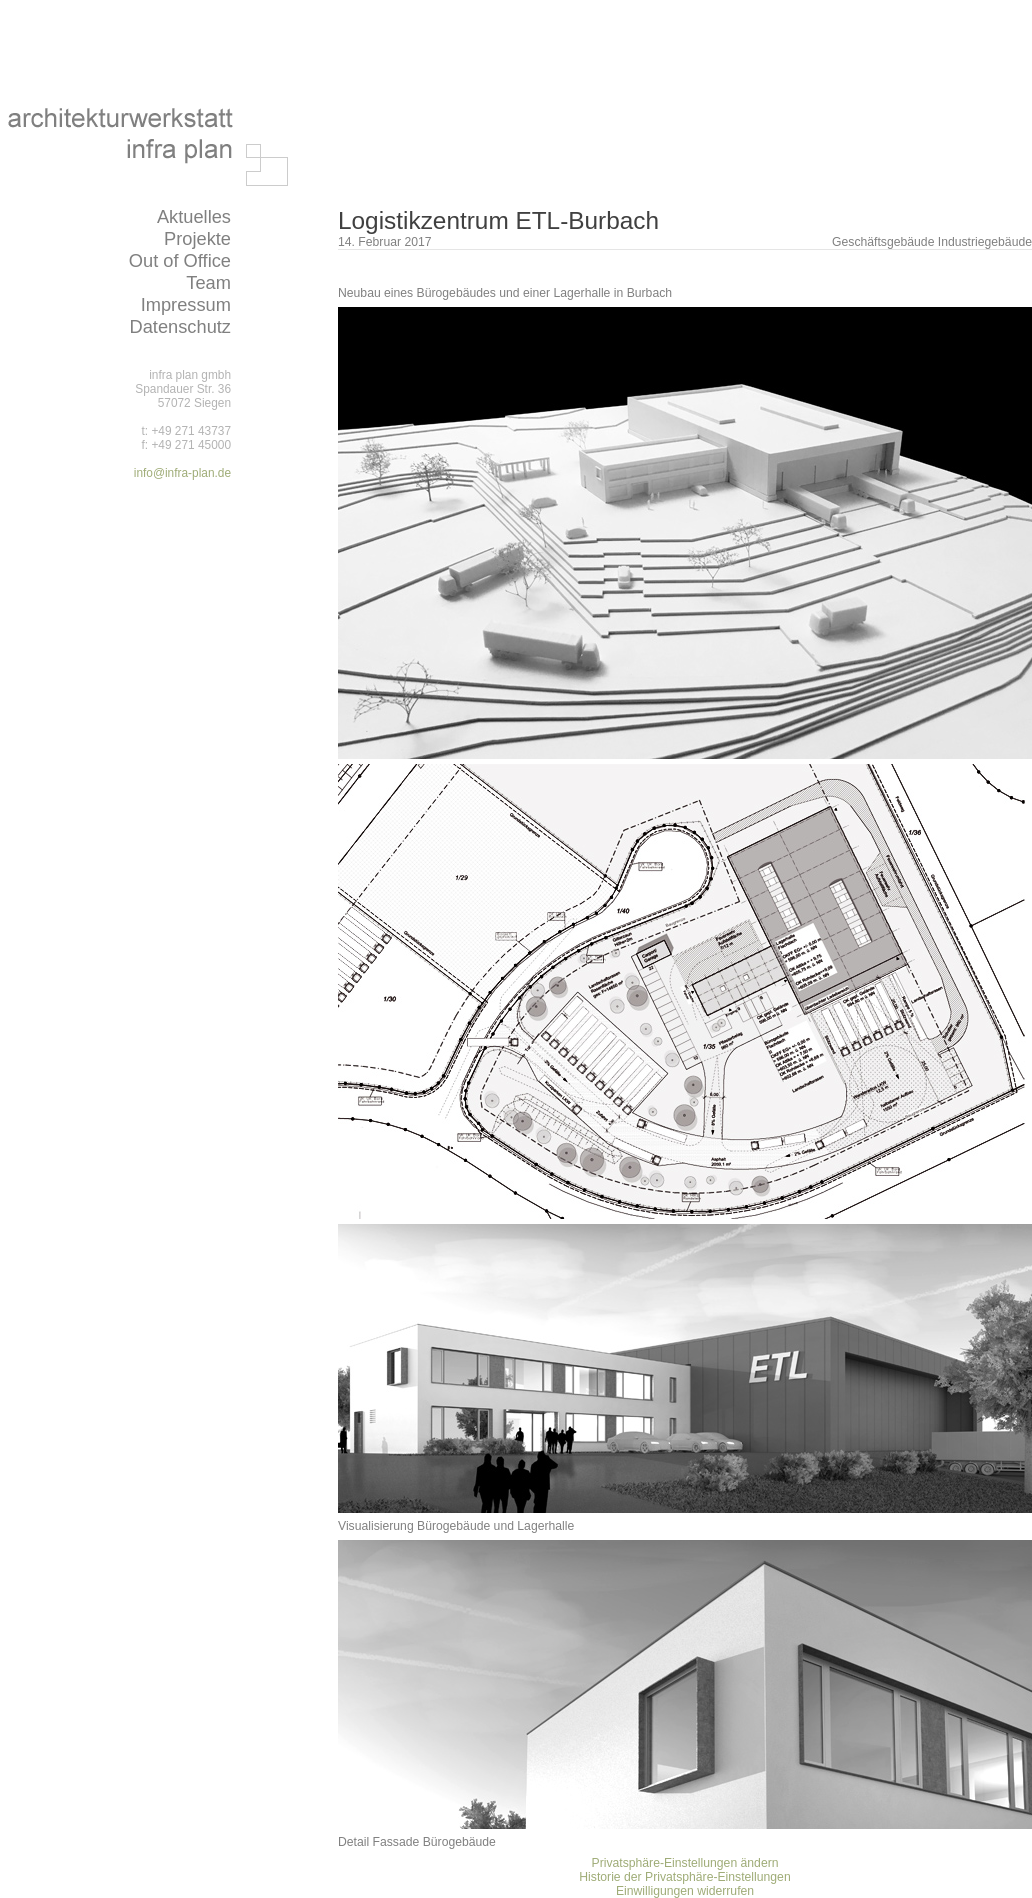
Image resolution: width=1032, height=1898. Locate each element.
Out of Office (180, 260)
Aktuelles (194, 216)
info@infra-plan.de (182, 473)
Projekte (197, 238)
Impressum (186, 304)
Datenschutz (180, 326)
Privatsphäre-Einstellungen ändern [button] (685, 1863)
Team (208, 282)
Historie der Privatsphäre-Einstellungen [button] (684, 1877)
